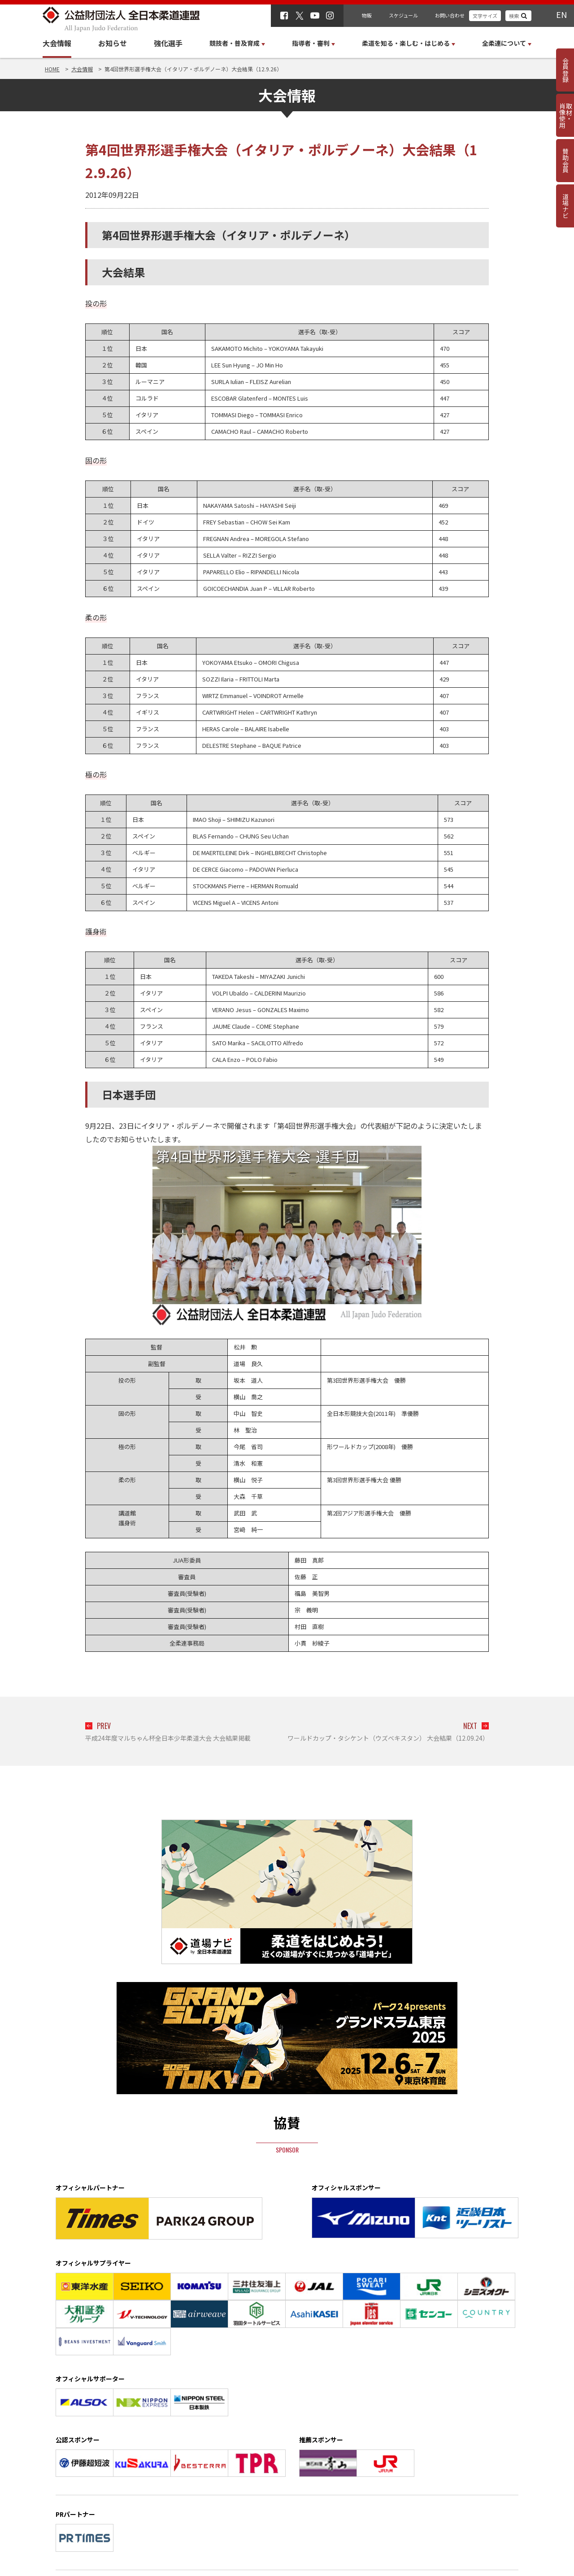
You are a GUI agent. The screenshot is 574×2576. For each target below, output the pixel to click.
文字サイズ (485, 15)
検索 (514, 15)
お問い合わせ (450, 15)
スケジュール (403, 15)
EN (561, 14)
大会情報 (57, 43)
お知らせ (112, 43)
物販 (367, 15)
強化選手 (168, 43)
